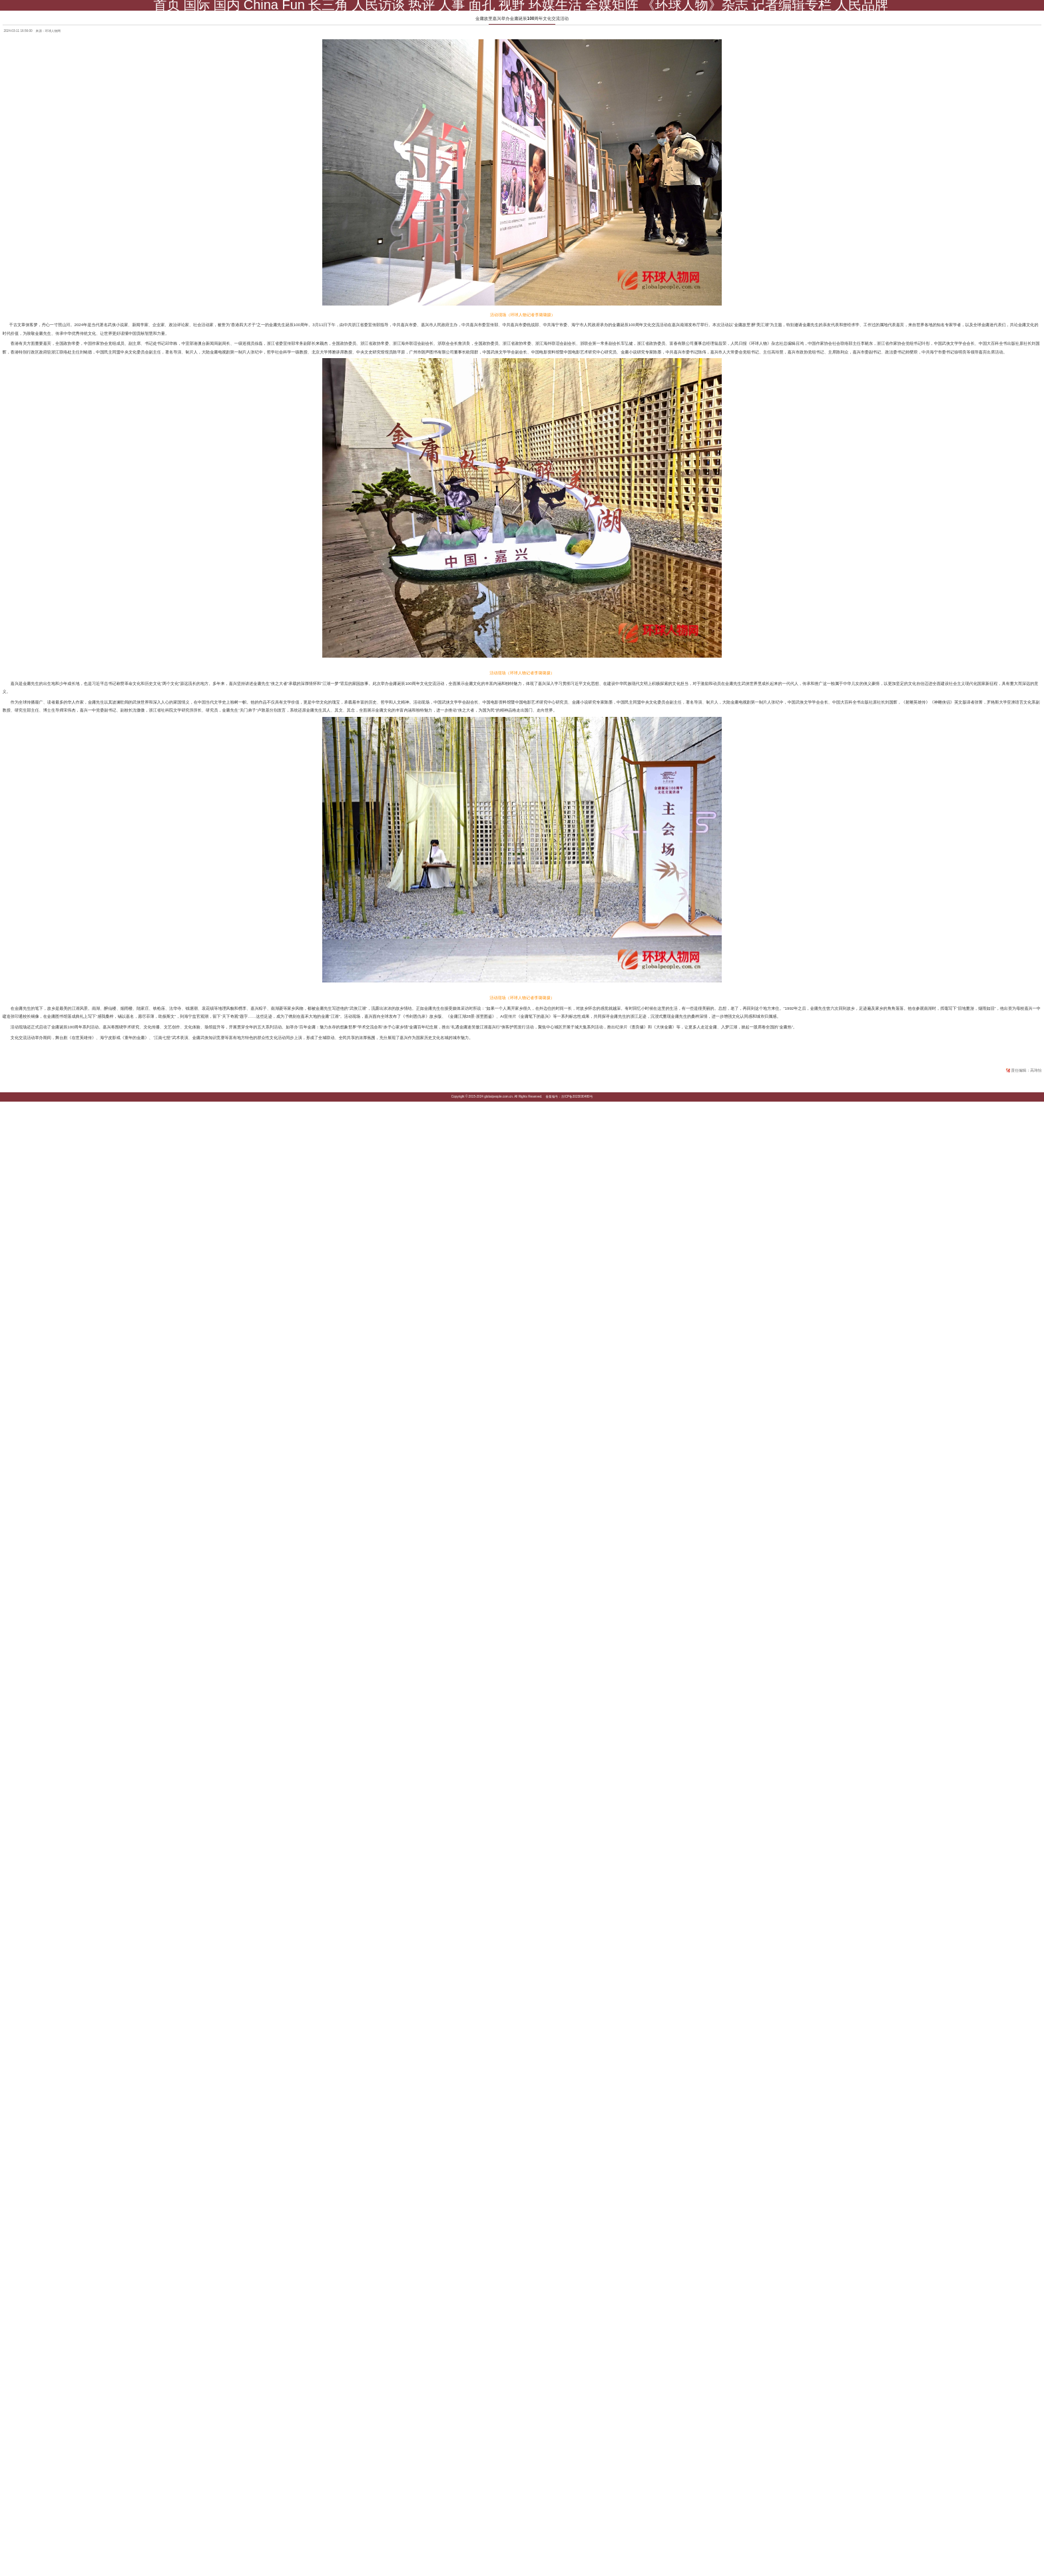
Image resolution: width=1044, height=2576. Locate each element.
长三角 (328, 4)
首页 (166, 4)
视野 (512, 4)
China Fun (274, 4)
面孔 (481, 4)
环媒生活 (555, 4)
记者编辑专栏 (792, 4)
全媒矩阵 (612, 4)
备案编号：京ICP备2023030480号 (569, 1096)
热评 (421, 4)
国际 (197, 4)
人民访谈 (378, 4)
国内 (227, 4)
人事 (451, 4)
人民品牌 (861, 4)
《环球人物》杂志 (695, 4)
